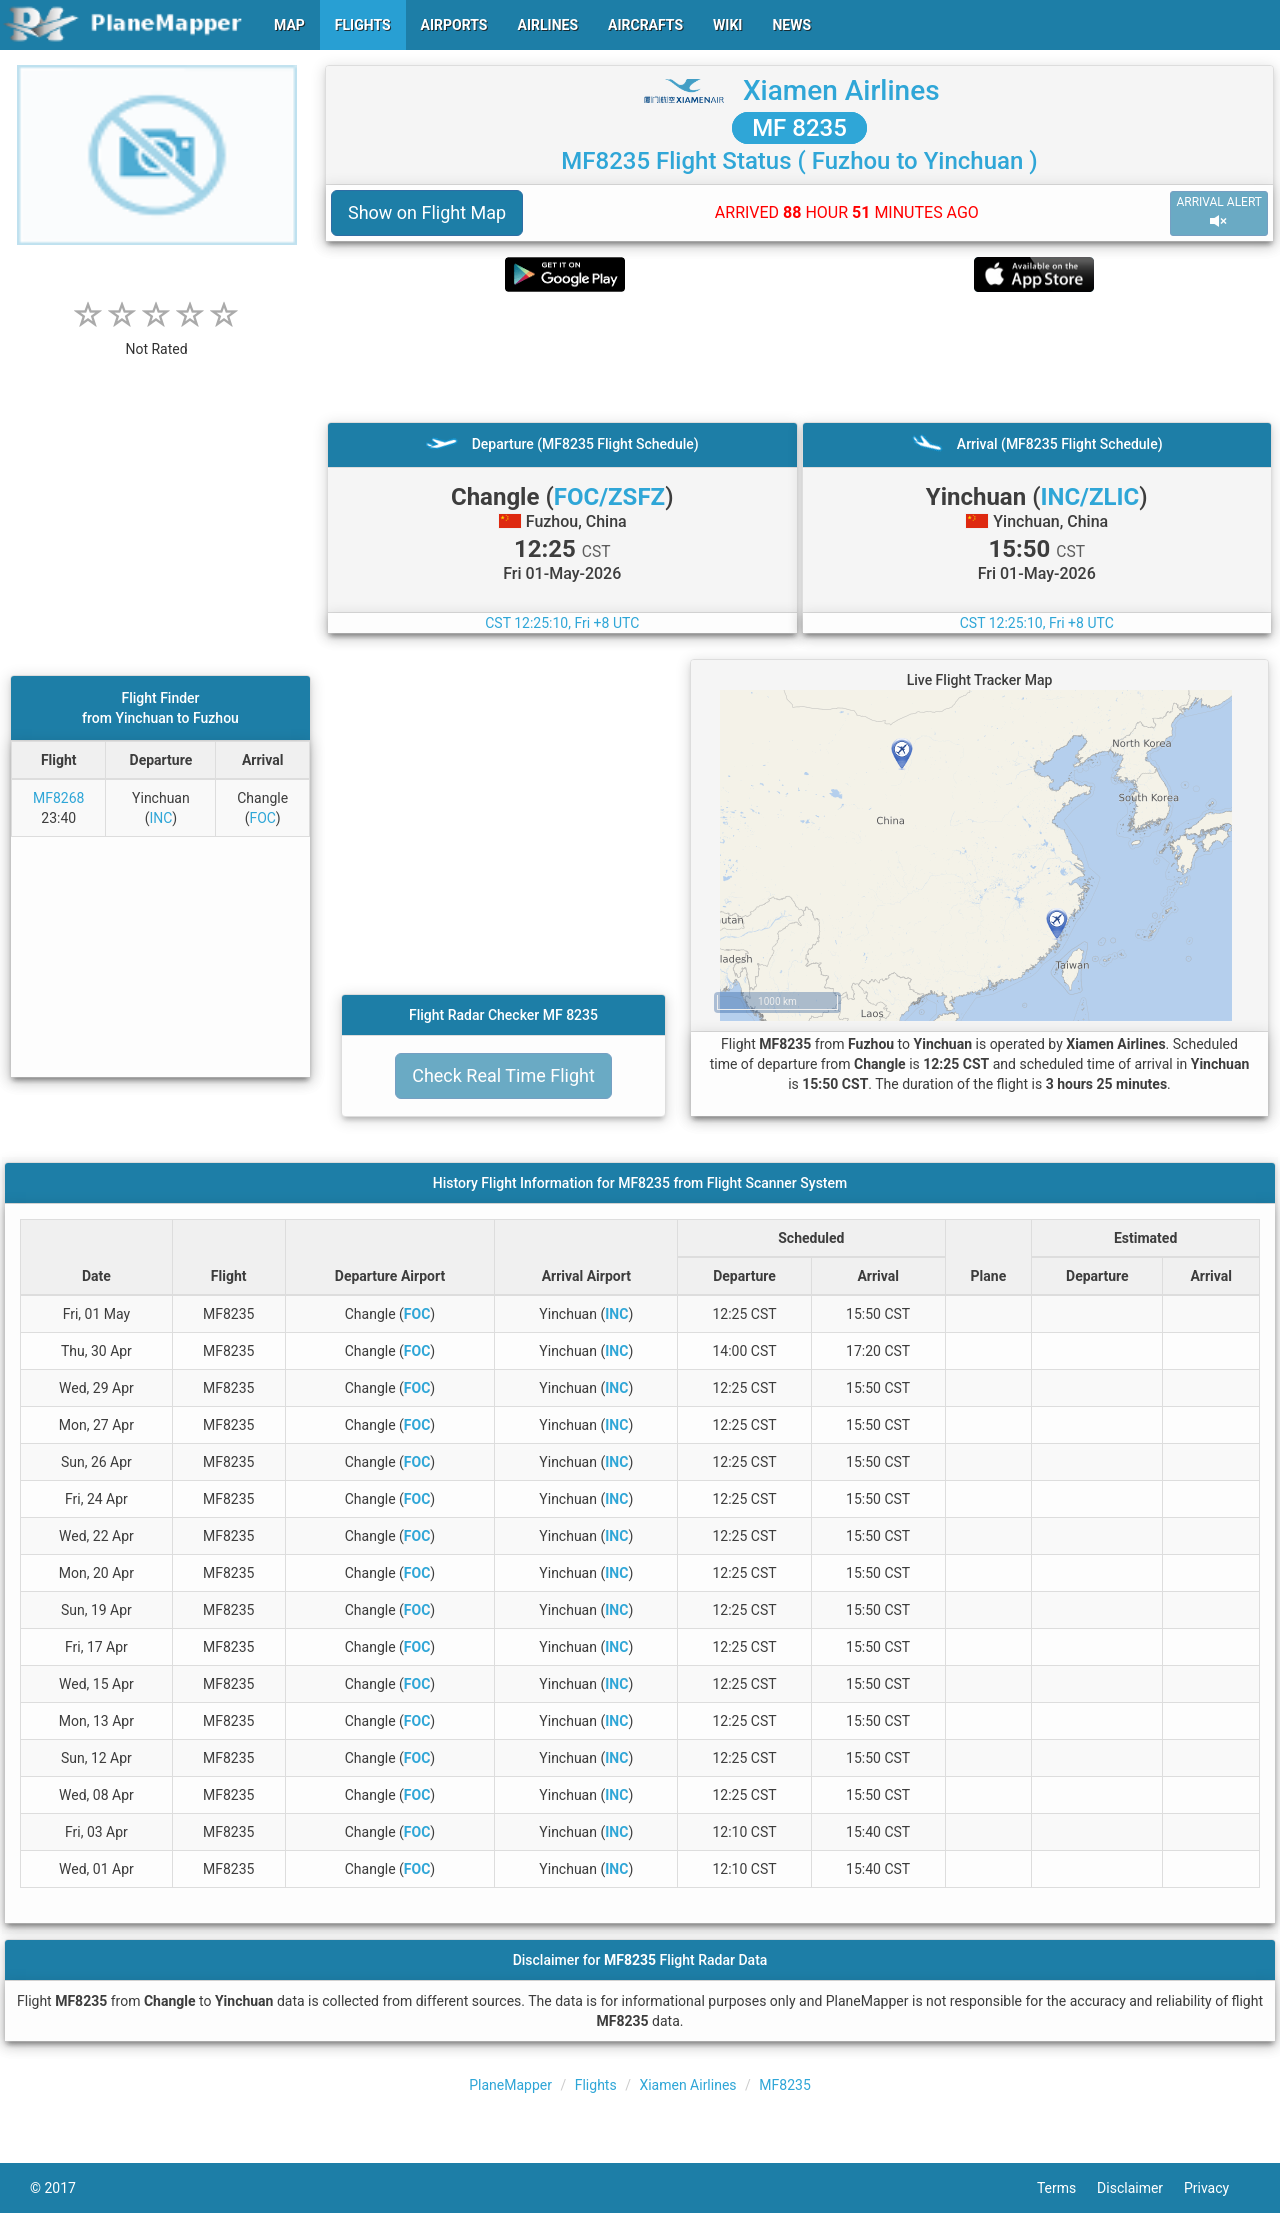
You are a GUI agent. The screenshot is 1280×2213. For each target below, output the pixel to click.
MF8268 (58, 798)
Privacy (1217, 2188)
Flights (596, 2085)
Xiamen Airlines (841, 90)
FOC (262, 818)
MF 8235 (799, 128)
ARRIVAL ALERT (1219, 212)
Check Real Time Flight (503, 1075)
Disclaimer (1140, 2188)
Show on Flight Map (427, 212)
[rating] (157, 338)
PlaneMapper (510, 2085)
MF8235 (784, 2085)
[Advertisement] (799, 357)
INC (160, 818)
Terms (1067, 2188)
